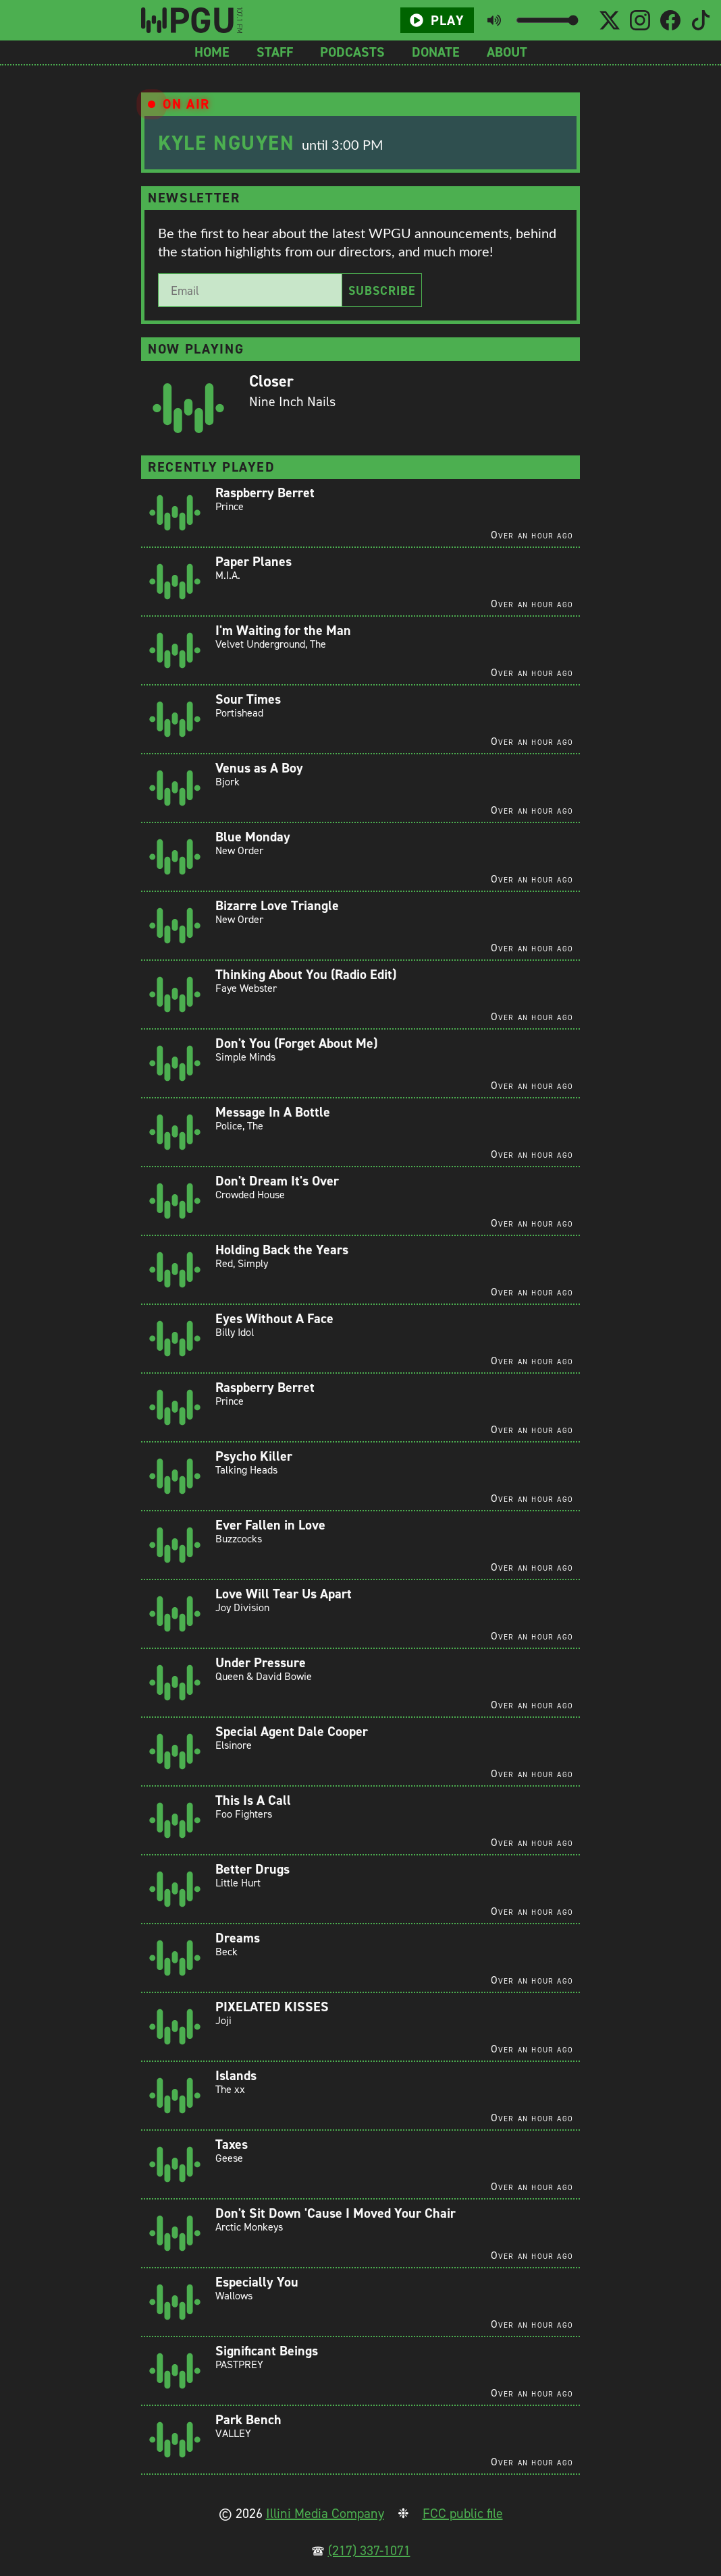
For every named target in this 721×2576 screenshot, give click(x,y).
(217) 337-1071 (369, 2550)
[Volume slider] (547, 20)
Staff (275, 52)
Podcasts (352, 52)
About (507, 52)
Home (212, 52)
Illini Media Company (325, 2513)
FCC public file (463, 2513)
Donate (436, 52)
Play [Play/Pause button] (437, 20)
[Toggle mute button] (494, 20)
